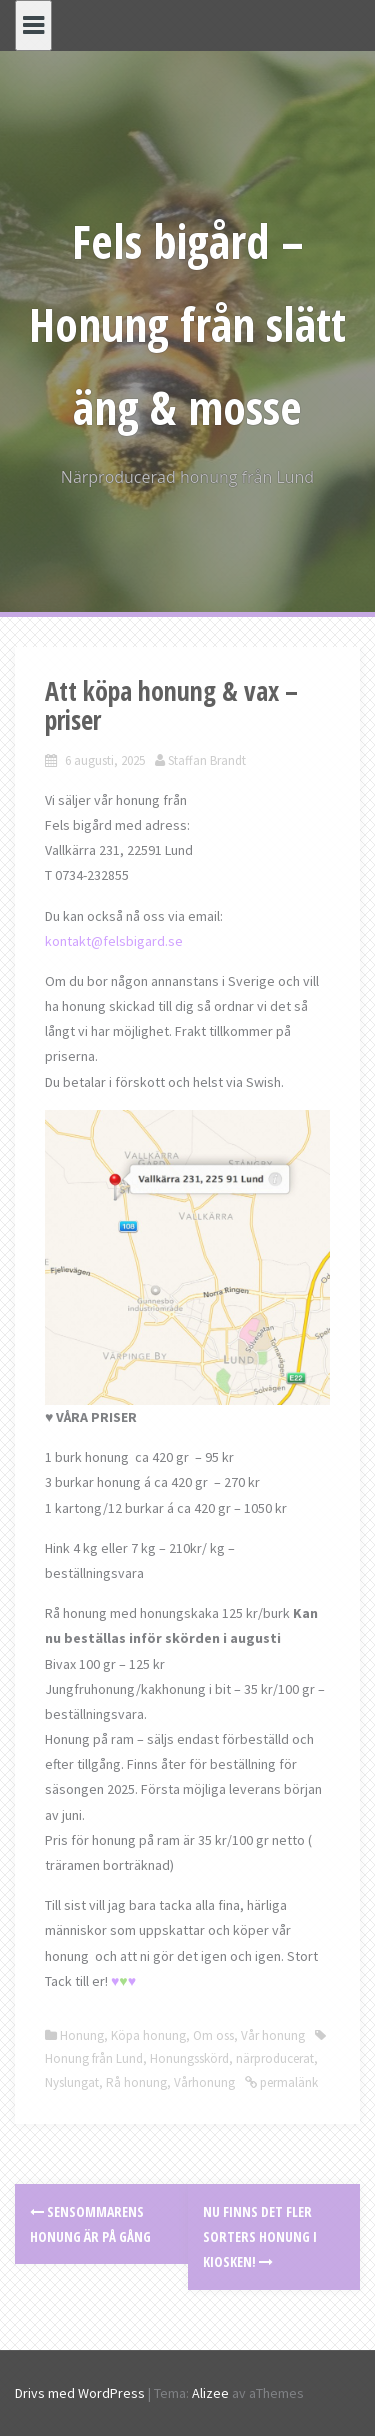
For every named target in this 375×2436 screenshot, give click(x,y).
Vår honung (273, 2035)
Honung (82, 2035)
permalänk (287, 2082)
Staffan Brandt (207, 760)
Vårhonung (204, 2082)
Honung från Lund (94, 2058)
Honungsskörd (189, 2058)
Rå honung (136, 2082)
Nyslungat (72, 2082)
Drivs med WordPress (80, 2393)
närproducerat (275, 2058)
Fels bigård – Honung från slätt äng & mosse (187, 324)
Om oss (213, 2035)
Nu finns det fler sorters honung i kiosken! (260, 2236)
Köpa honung (148, 2035)
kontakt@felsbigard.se (114, 941)
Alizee (210, 2393)
